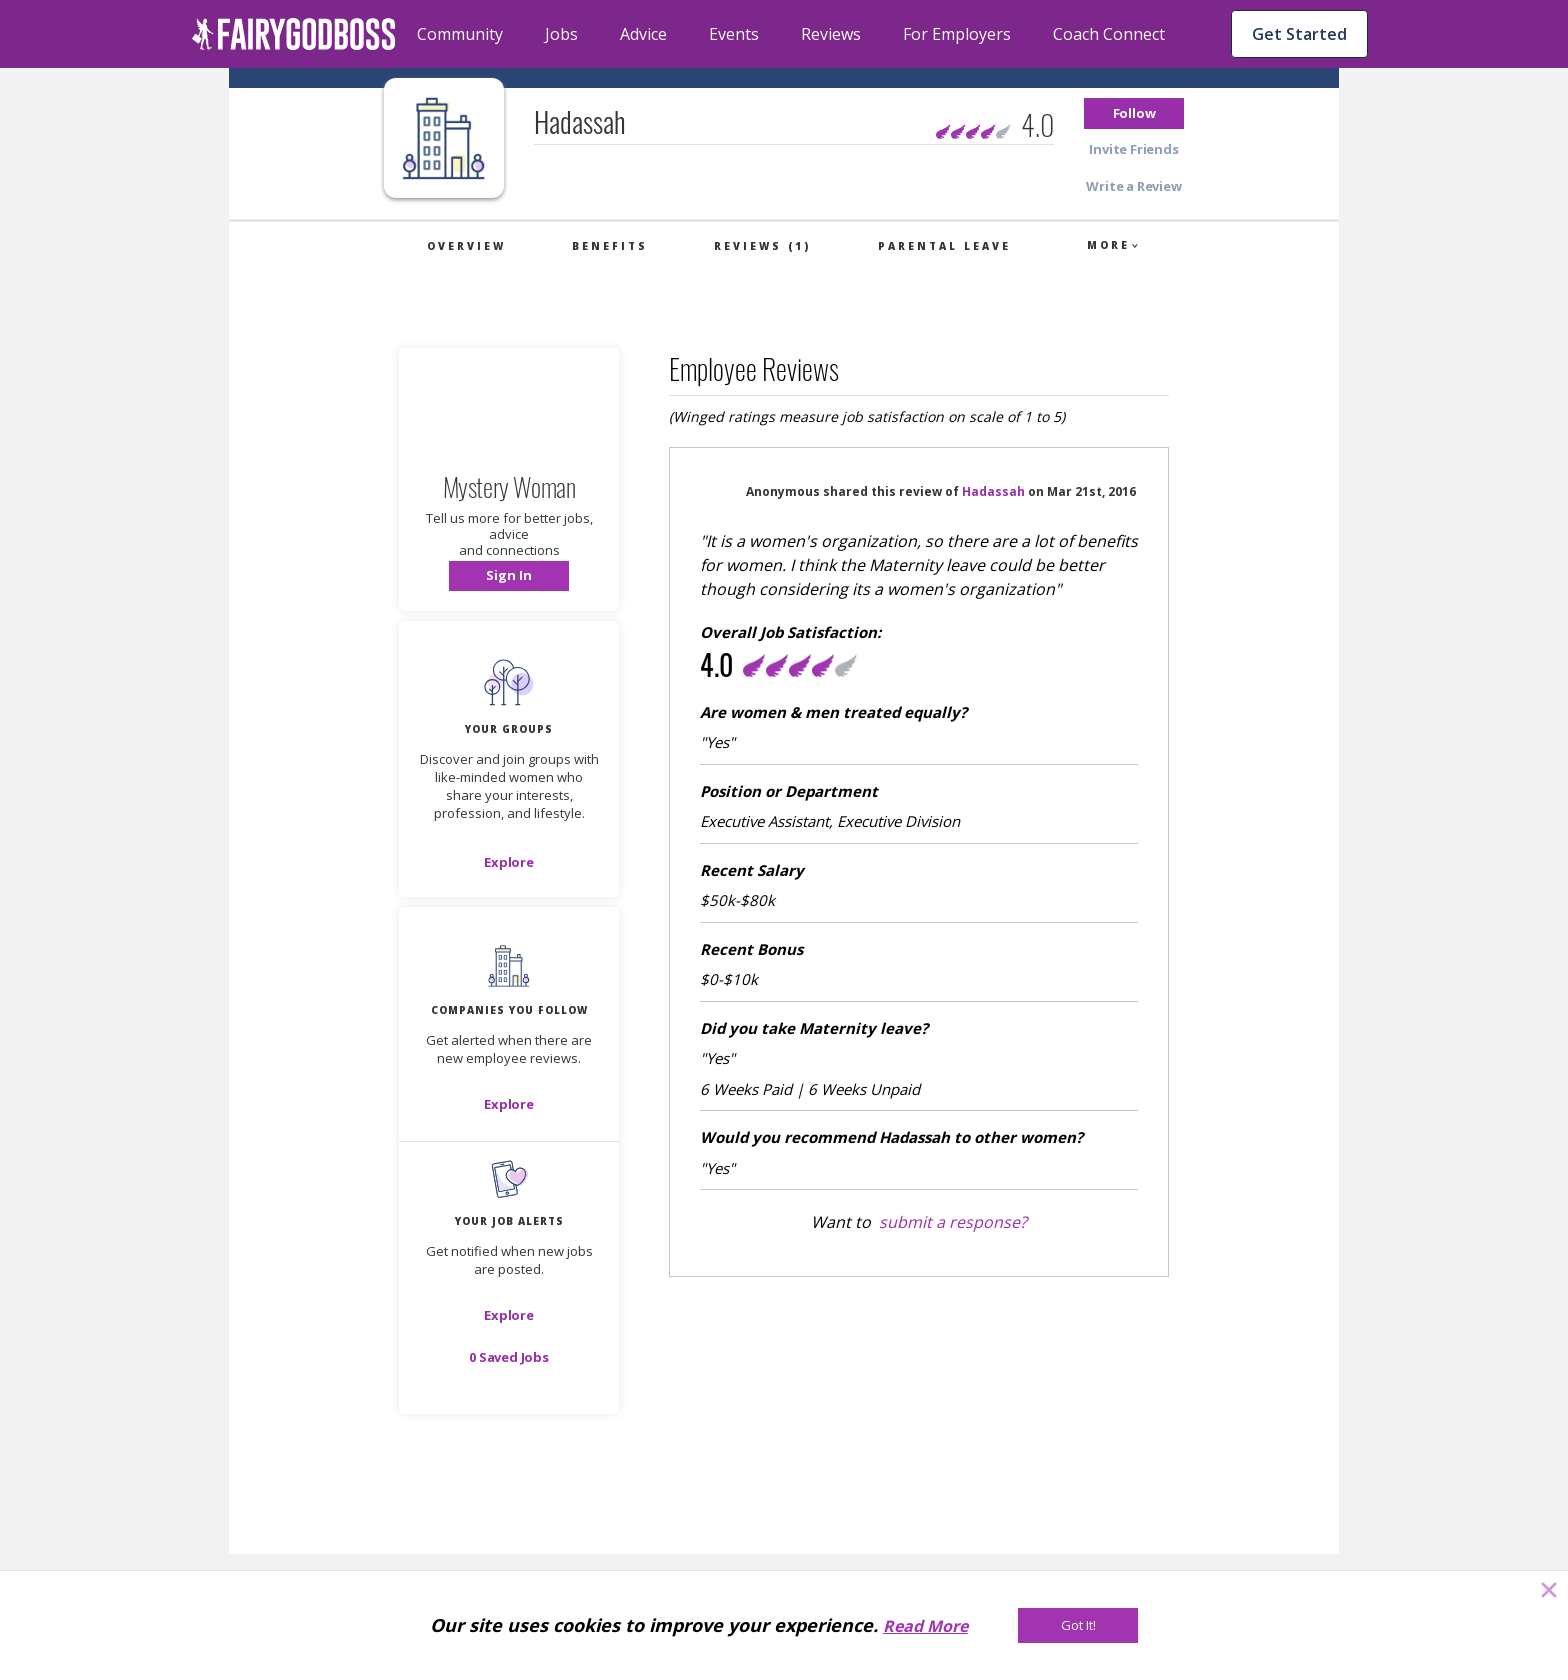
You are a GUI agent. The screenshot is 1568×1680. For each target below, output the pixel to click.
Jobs (561, 34)
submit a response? (953, 1222)
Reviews (831, 34)
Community (460, 34)
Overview (466, 246)
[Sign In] (509, 576)
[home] (294, 34)
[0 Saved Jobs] (509, 1357)
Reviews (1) (762, 246)
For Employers (957, 34)
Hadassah (993, 491)
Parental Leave (944, 246)
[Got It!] (1078, 1625)
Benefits (610, 246)
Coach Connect (1109, 34)
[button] (1134, 113)
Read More (925, 1626)
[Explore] (509, 862)
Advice (643, 34)
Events (734, 34)
